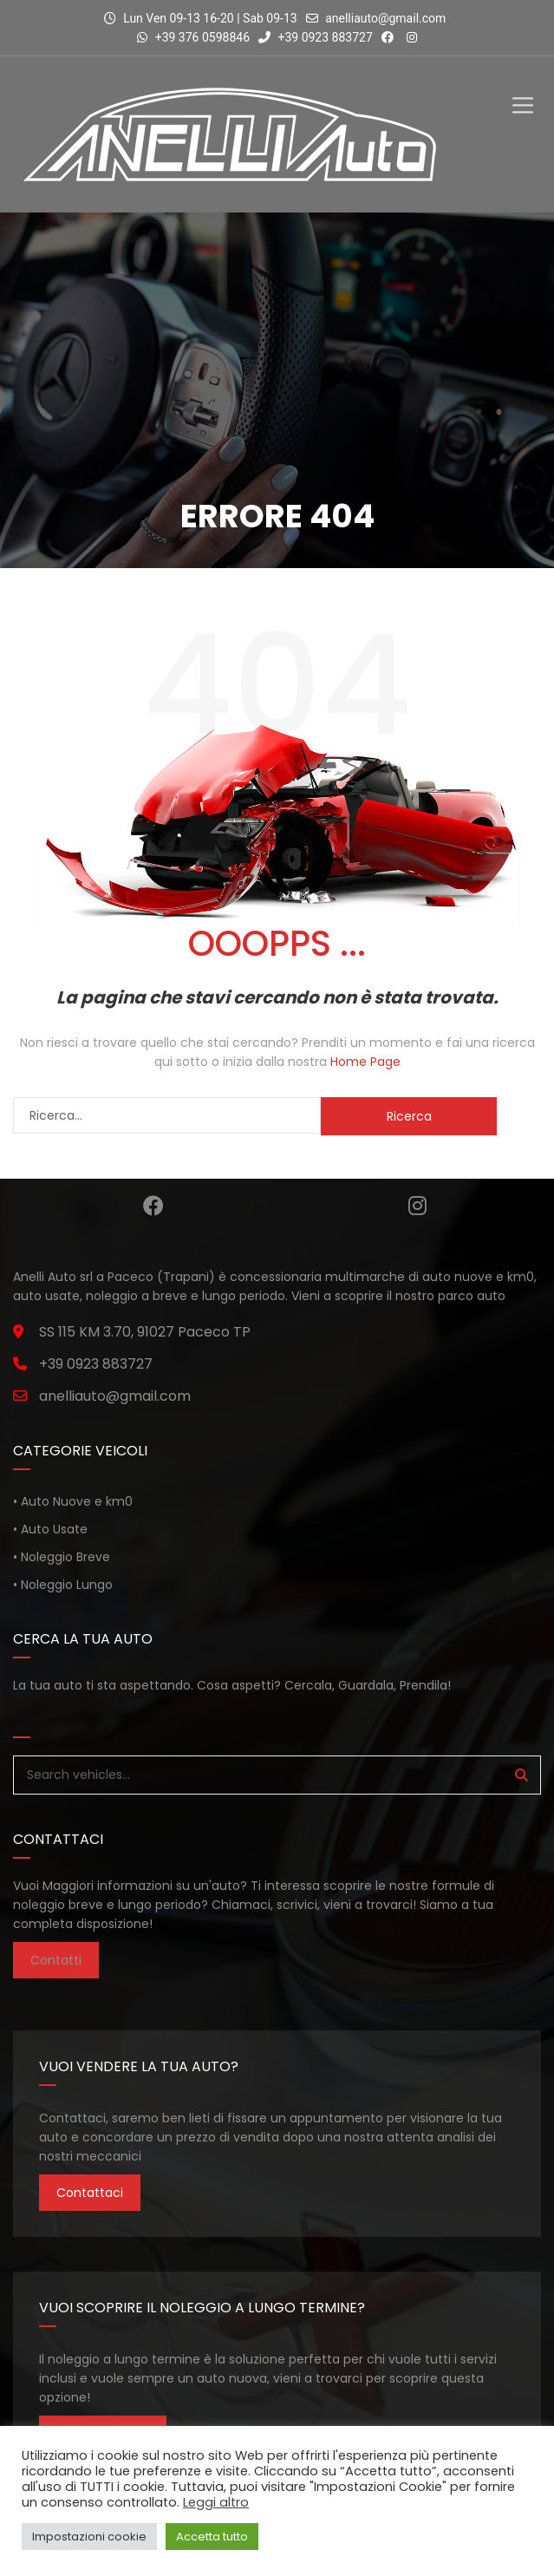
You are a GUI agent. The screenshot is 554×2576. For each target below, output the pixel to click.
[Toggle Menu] (522, 90)
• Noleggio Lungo (63, 1584)
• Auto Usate (50, 1529)
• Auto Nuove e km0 (73, 1501)
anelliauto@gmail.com (385, 18)
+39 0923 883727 (315, 37)
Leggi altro (216, 2502)
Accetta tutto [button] (212, 2536)
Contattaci (89, 2192)
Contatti (55, 1960)
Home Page (365, 1061)
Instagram (417, 1206)
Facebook (153, 1206)
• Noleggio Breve (61, 1557)
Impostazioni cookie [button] (89, 2536)
